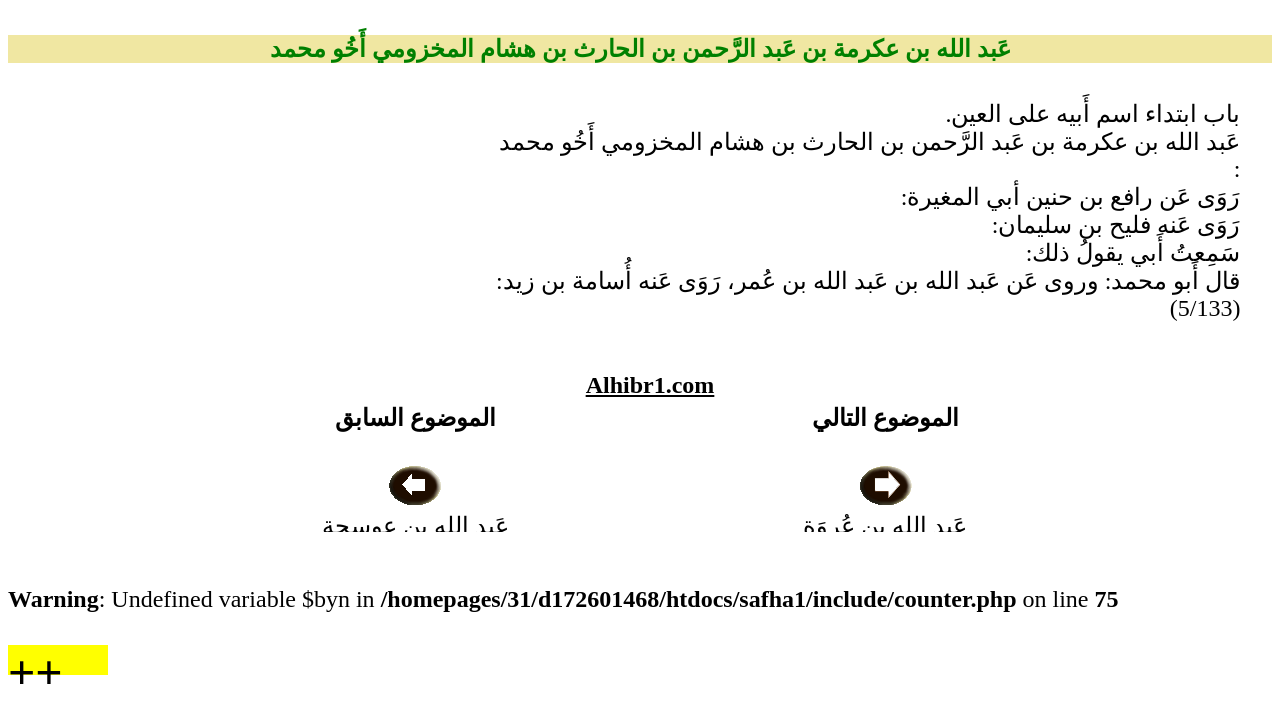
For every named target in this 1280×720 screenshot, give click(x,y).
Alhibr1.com (650, 385)
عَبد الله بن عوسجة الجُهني (415, 526)
